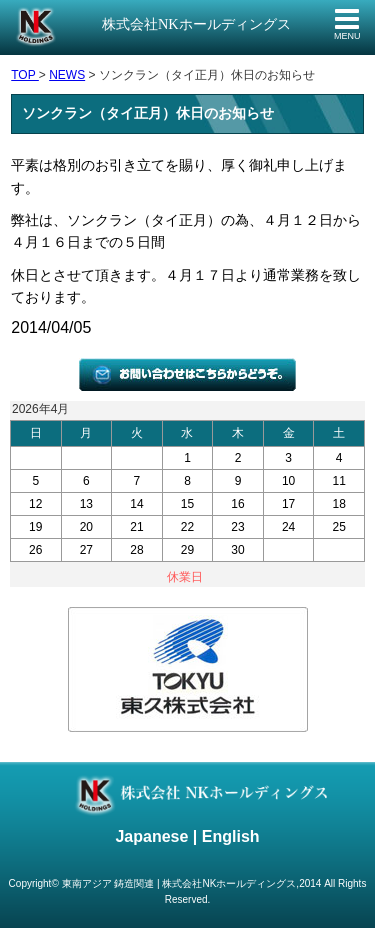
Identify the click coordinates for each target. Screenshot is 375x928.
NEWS (67, 75)
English (231, 836)
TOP (25, 75)
